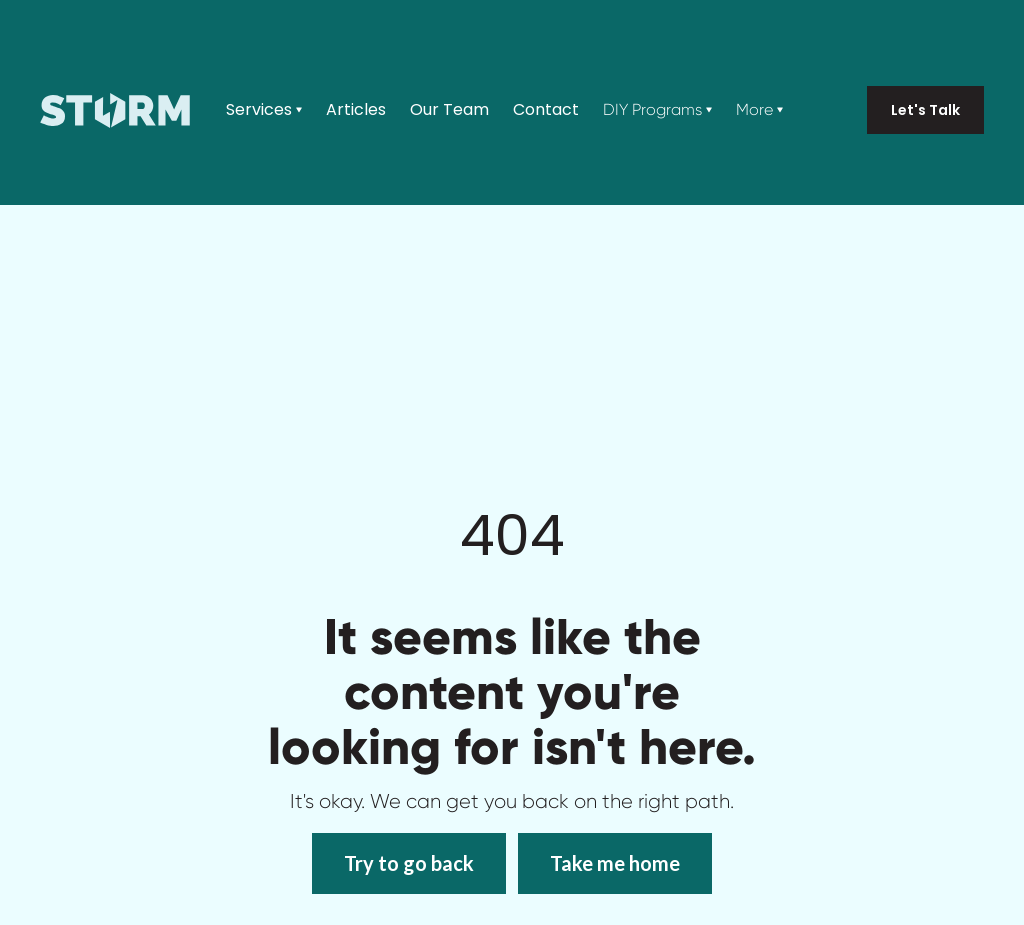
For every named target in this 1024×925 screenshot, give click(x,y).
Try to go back (409, 863)
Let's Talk (925, 110)
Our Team (449, 110)
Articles (356, 110)
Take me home (615, 863)
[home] (115, 110)
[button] (264, 110)
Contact (546, 110)
